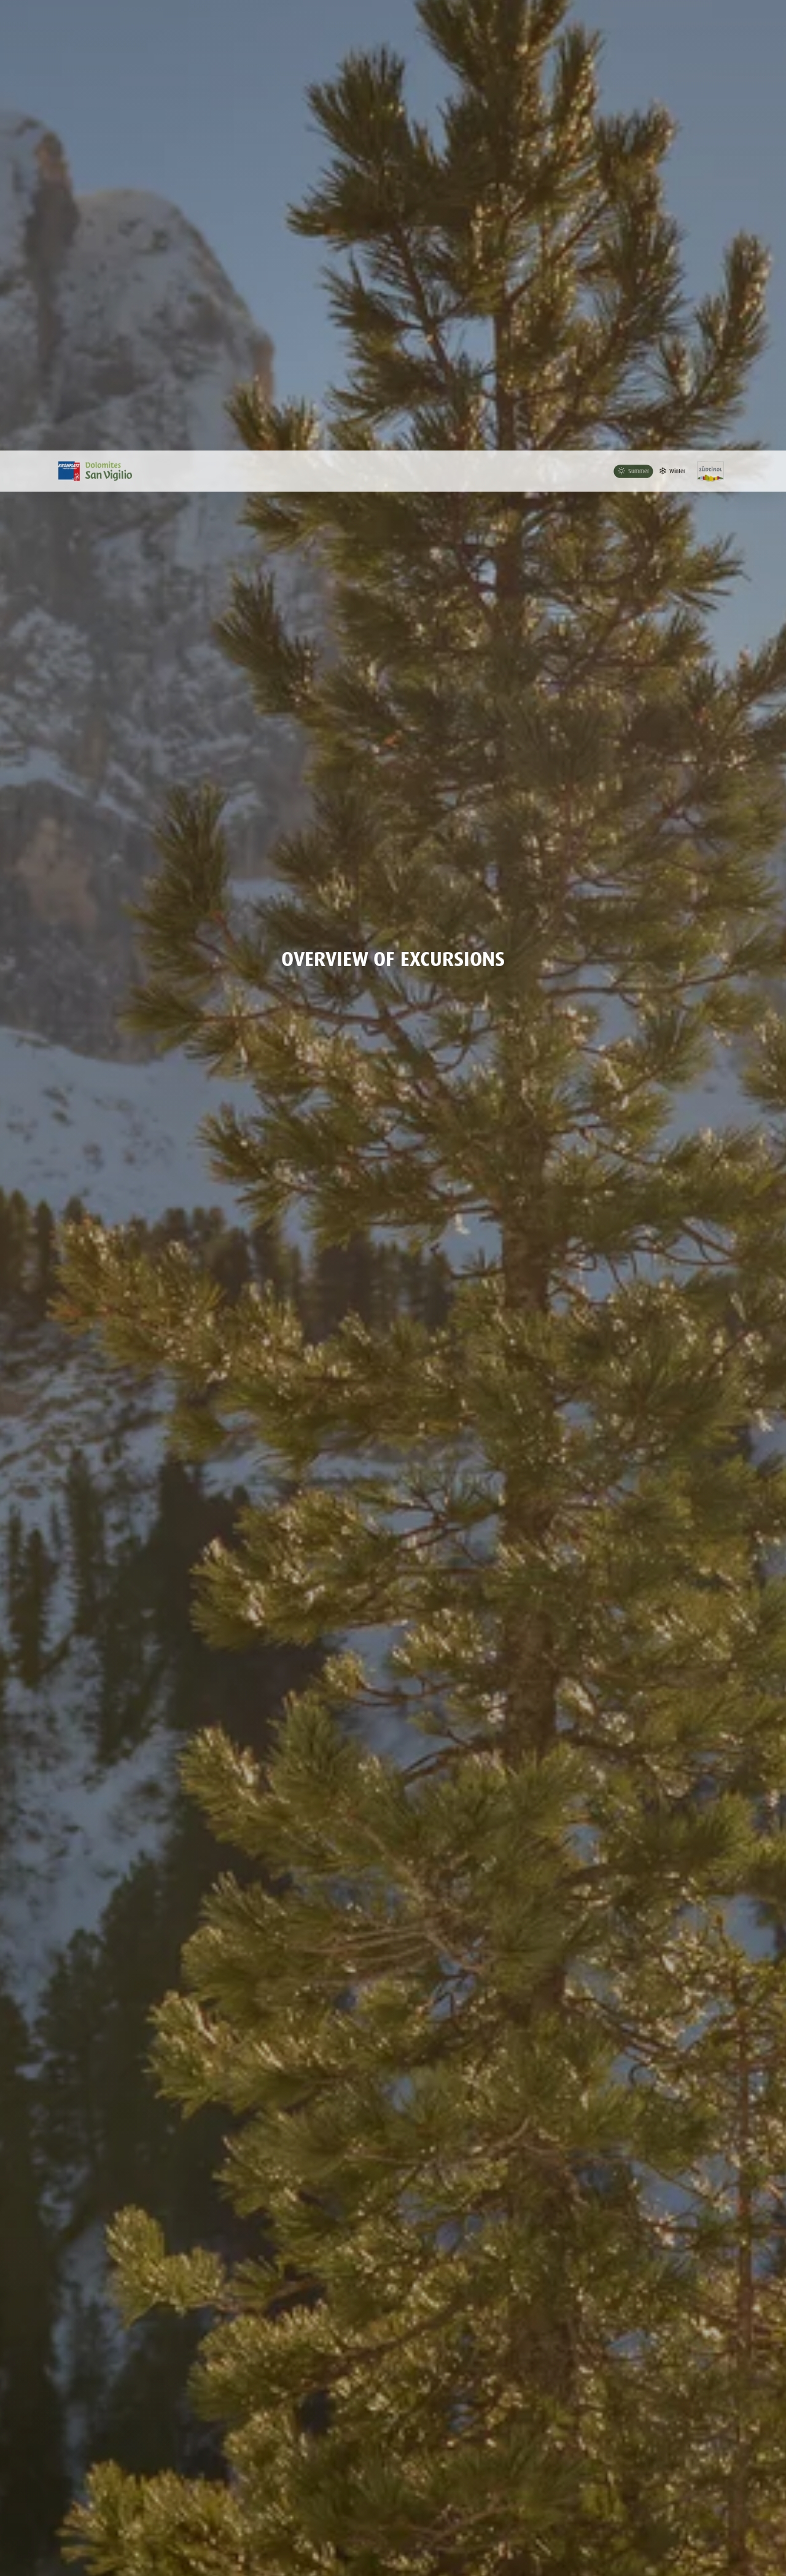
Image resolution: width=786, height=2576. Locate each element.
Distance (63, 2361)
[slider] (44, 2381)
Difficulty (608, 2361)
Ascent (423, 2361)
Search (635, 2316)
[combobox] (151, 2316)
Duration (244, 2361)
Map (738, 2487)
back (743, 2166)
